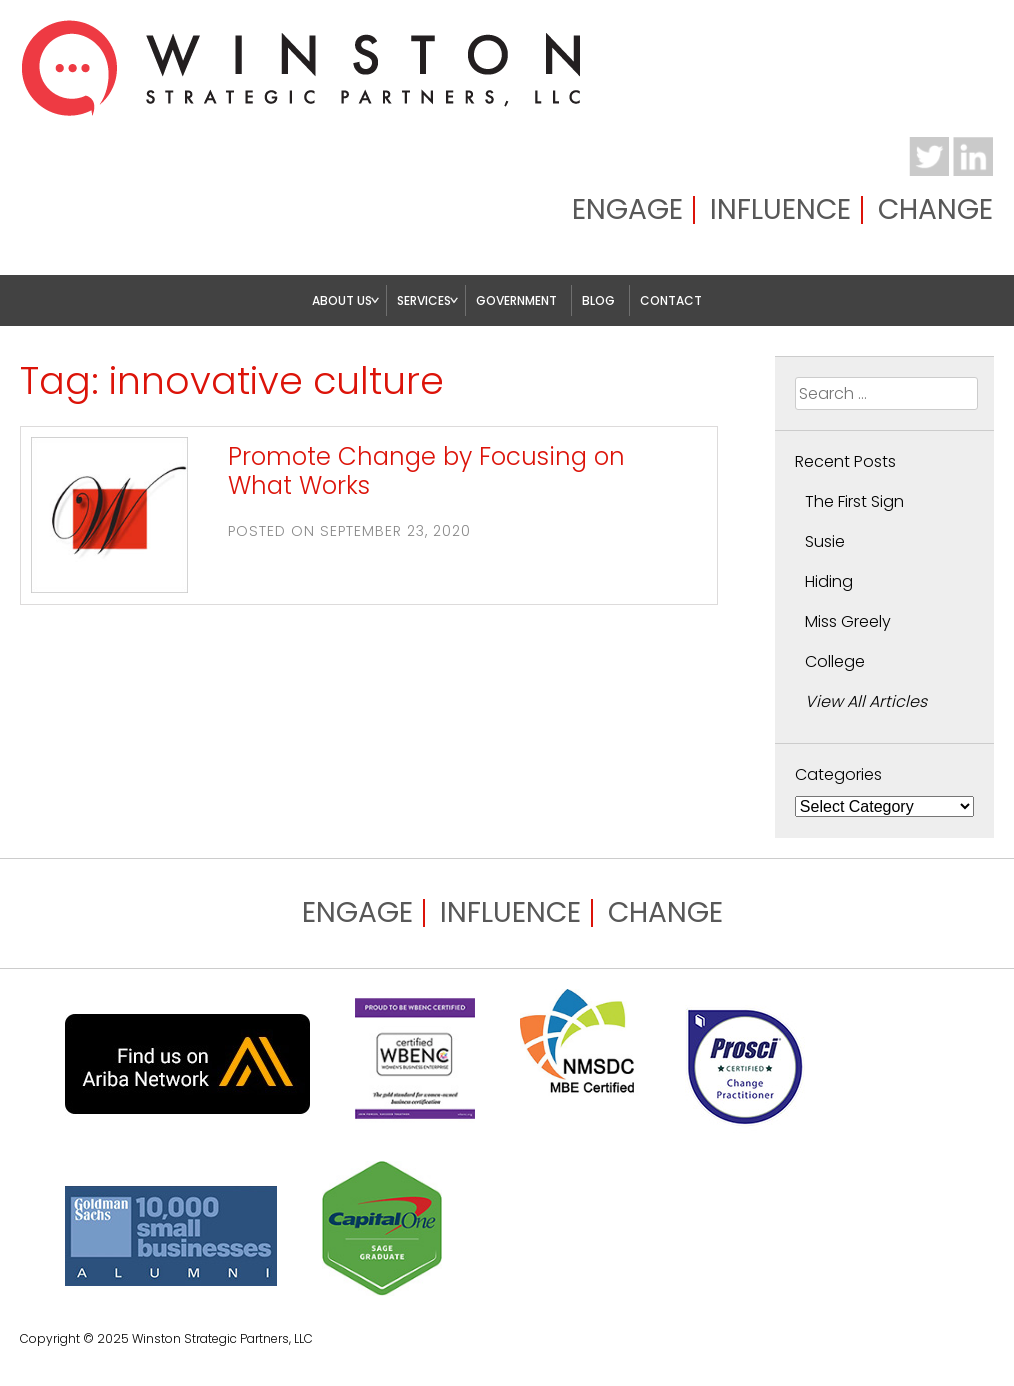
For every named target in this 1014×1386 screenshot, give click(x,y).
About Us (342, 300)
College (835, 661)
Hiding (829, 581)
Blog (598, 300)
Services (424, 300)
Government (516, 300)
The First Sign (854, 501)
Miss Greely (848, 621)
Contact (671, 300)
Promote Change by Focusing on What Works (426, 471)
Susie (825, 541)
